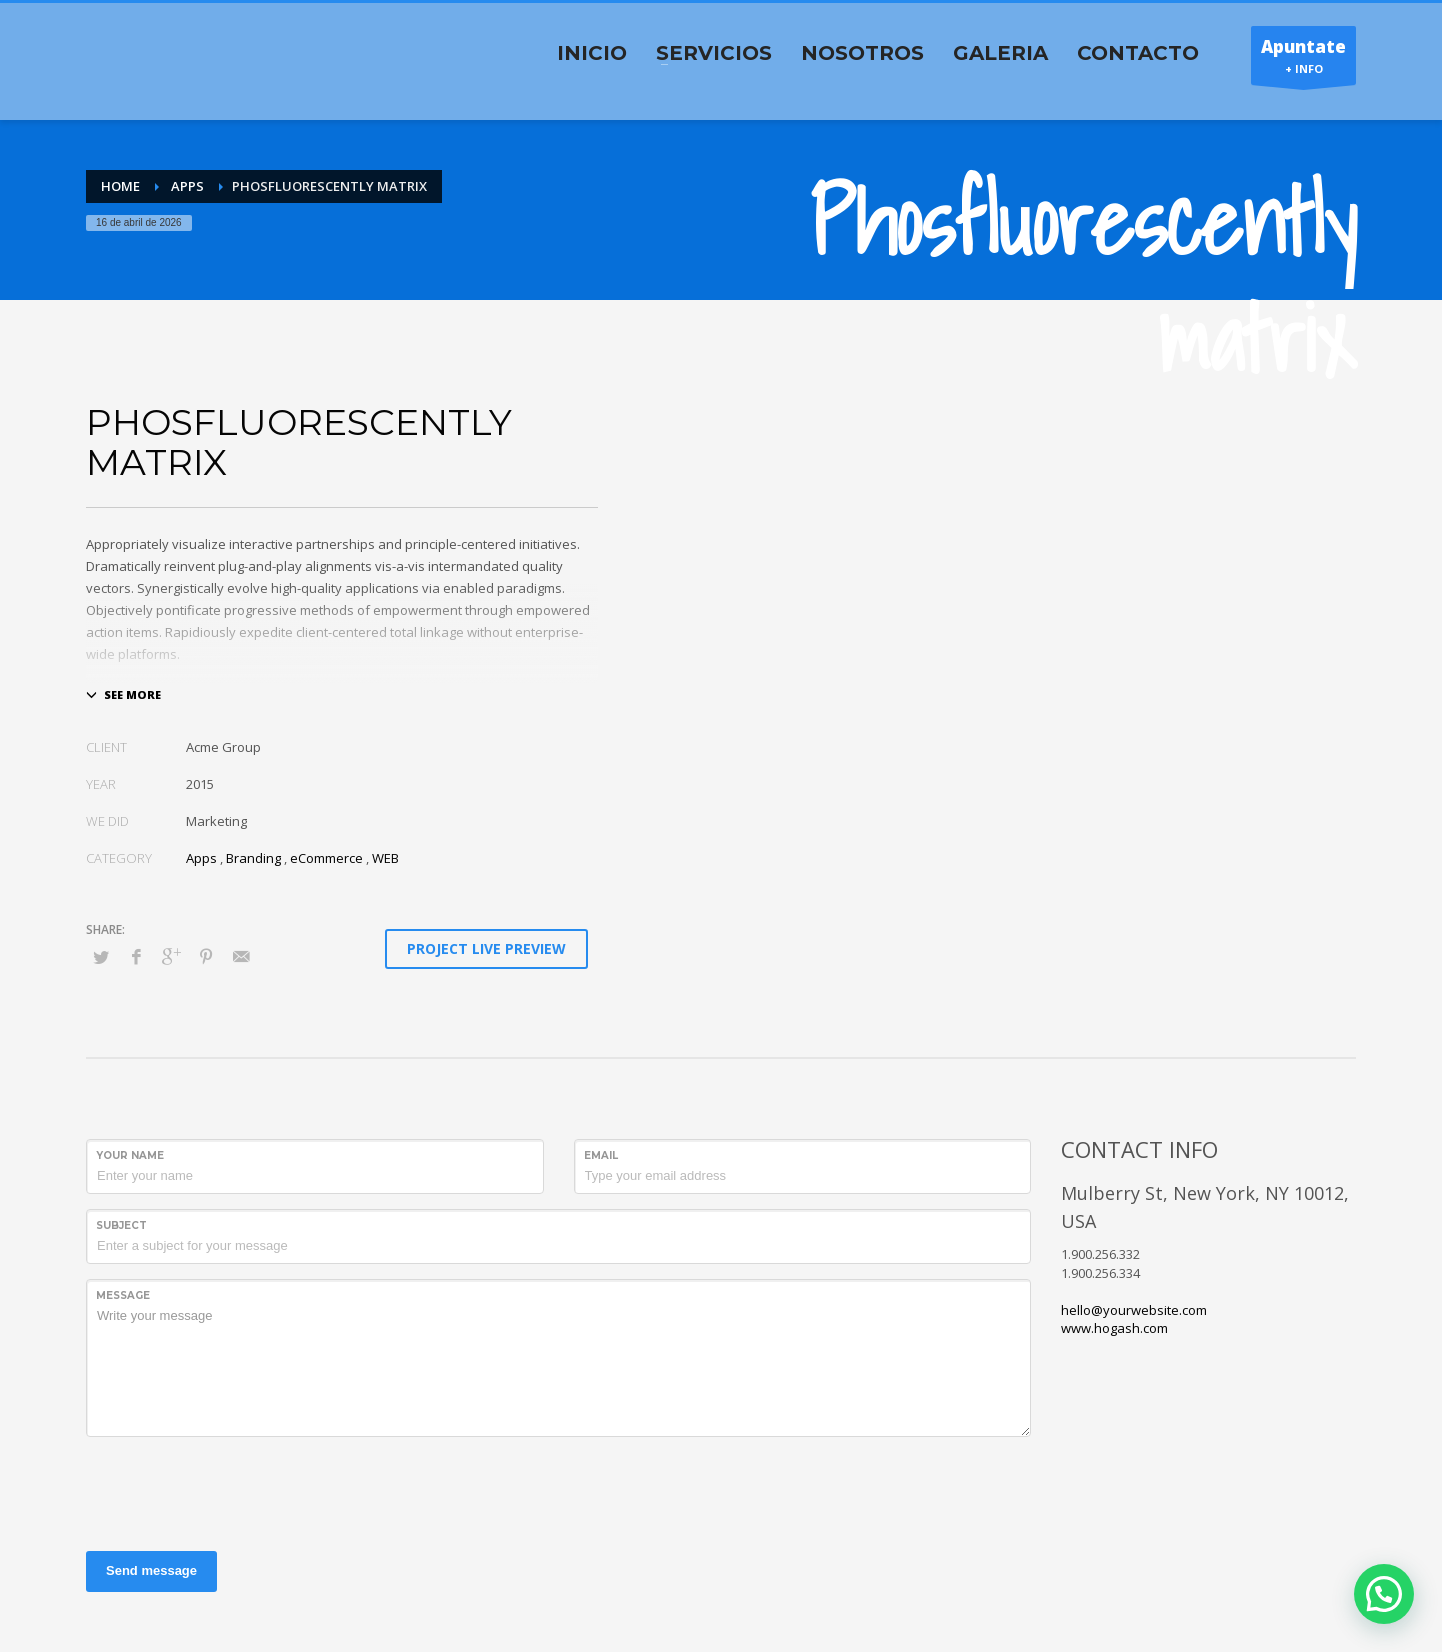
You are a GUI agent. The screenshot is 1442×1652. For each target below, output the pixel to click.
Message (123, 1295)
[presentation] (238, 1491)
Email (601, 1155)
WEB (385, 858)
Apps (201, 858)
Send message (151, 1570)
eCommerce (326, 858)
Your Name (130, 1155)
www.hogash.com (1114, 1328)
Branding (253, 858)
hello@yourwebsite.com (1134, 1310)
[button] (1384, 1594)
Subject (121, 1225)
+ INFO (1303, 60)
